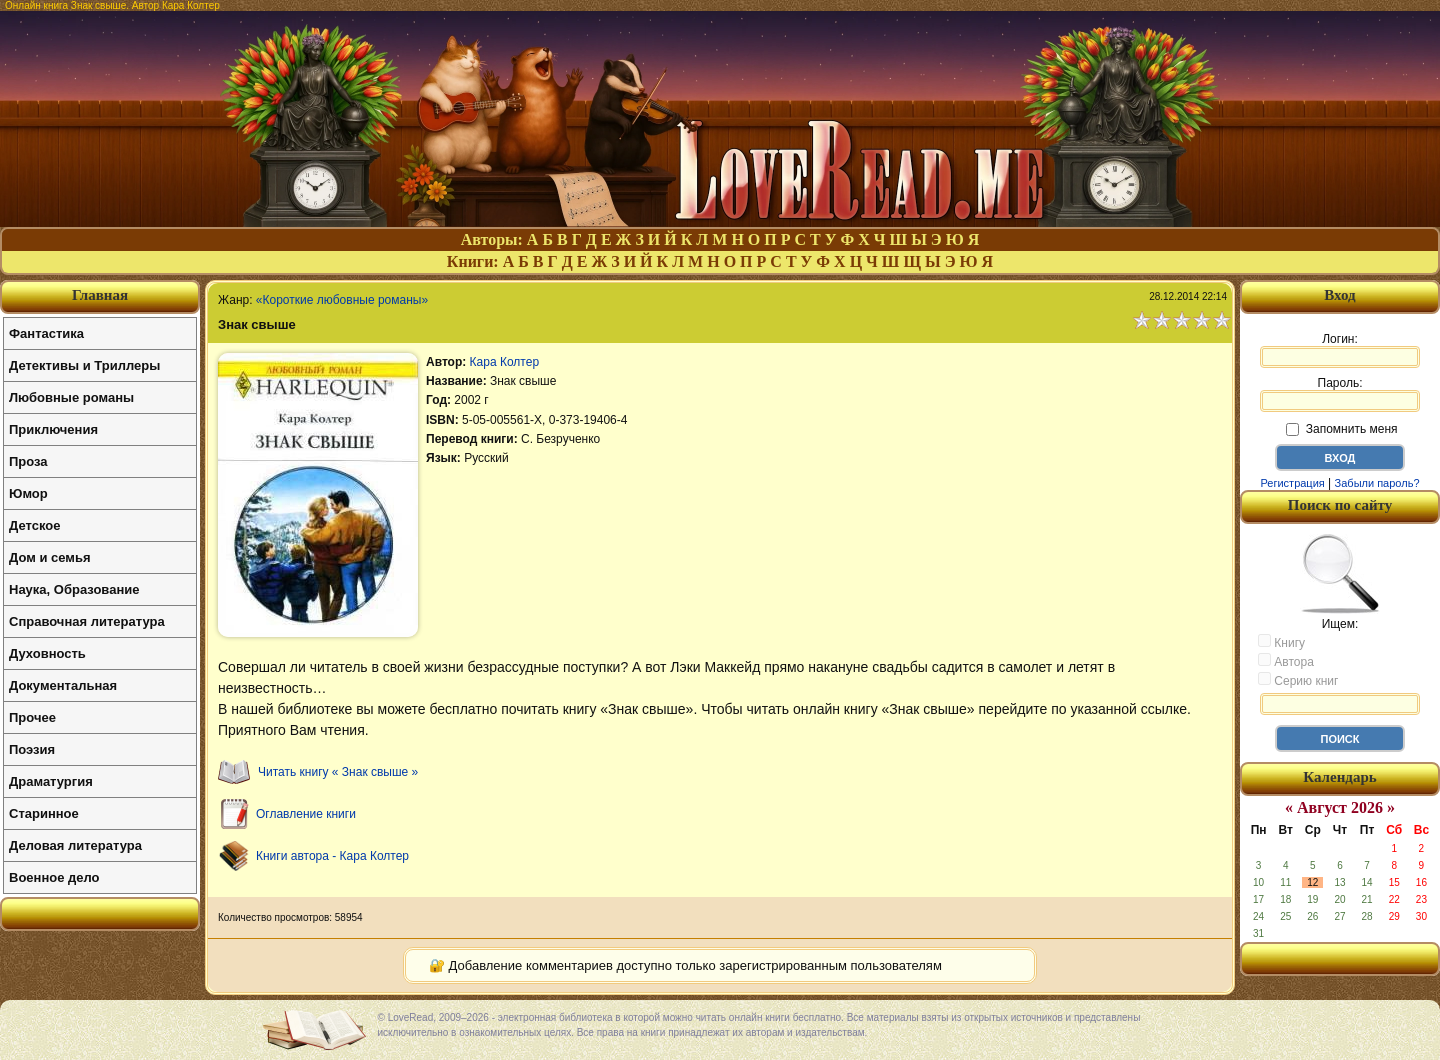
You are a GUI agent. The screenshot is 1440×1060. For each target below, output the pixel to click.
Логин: (1340, 350)
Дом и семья (50, 557)
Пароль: (1340, 394)
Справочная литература (87, 621)
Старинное (44, 813)
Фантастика (46, 333)
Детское (34, 525)
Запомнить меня (1341, 429)
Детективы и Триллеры (84, 365)
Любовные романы (71, 397)
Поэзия (32, 749)
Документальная (63, 685)
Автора (1286, 661)
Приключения (53, 429)
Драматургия (51, 781)
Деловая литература (75, 845)
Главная (100, 295)
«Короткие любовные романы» (342, 300)
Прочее (32, 717)
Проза (28, 461)
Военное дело (54, 877)
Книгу (1281, 642)
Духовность (47, 653)
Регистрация (1292, 483)
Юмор (28, 493)
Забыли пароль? (1377, 483)
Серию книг (1298, 680)
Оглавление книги (306, 814)
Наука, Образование (74, 589)
